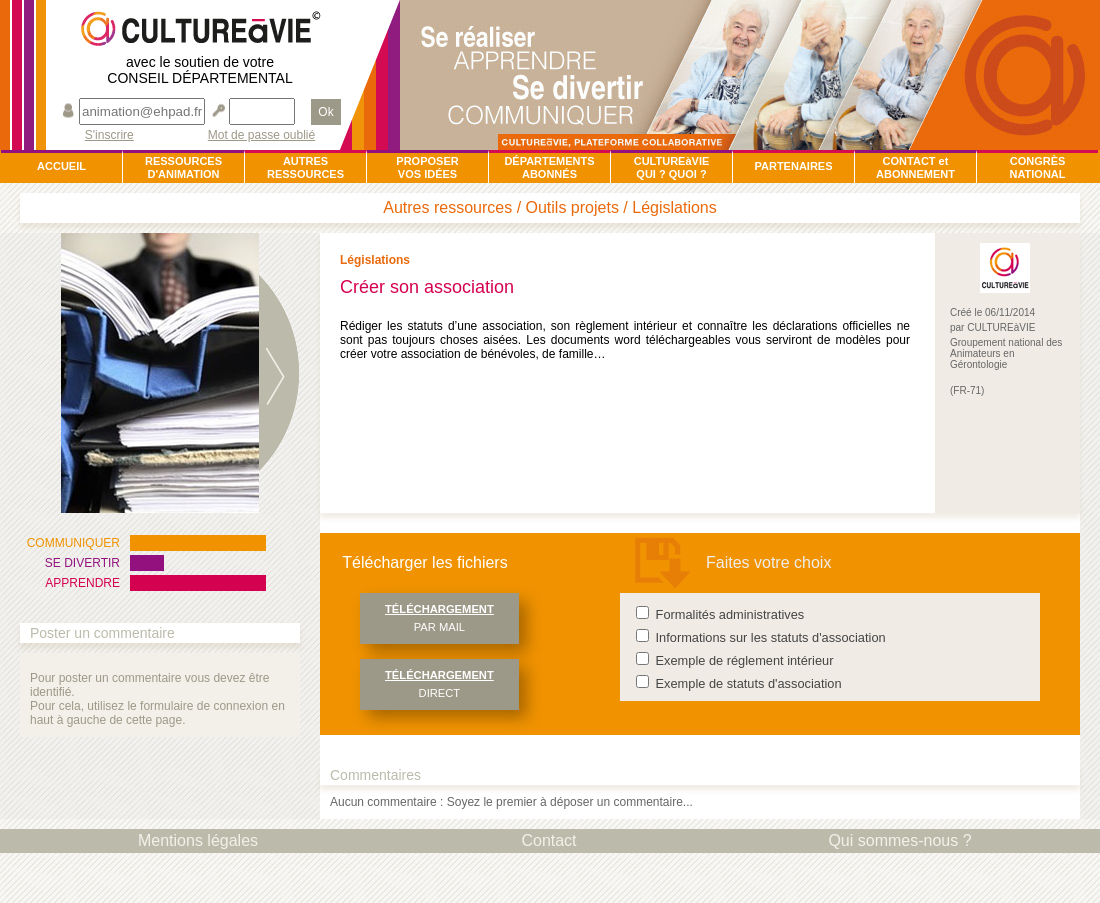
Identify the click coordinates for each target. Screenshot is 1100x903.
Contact (548, 840)
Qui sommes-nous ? (899, 840)
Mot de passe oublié (261, 135)
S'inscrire (109, 135)
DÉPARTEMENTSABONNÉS (549, 167)
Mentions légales (198, 840)
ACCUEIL (61, 166)
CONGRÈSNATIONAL (1037, 167)
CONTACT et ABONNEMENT (915, 167)
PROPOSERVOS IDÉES (427, 167)
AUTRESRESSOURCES (305, 167)
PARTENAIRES (793, 166)
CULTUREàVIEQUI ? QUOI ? (672, 167)
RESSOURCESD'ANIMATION (183, 167)
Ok (325, 112)
